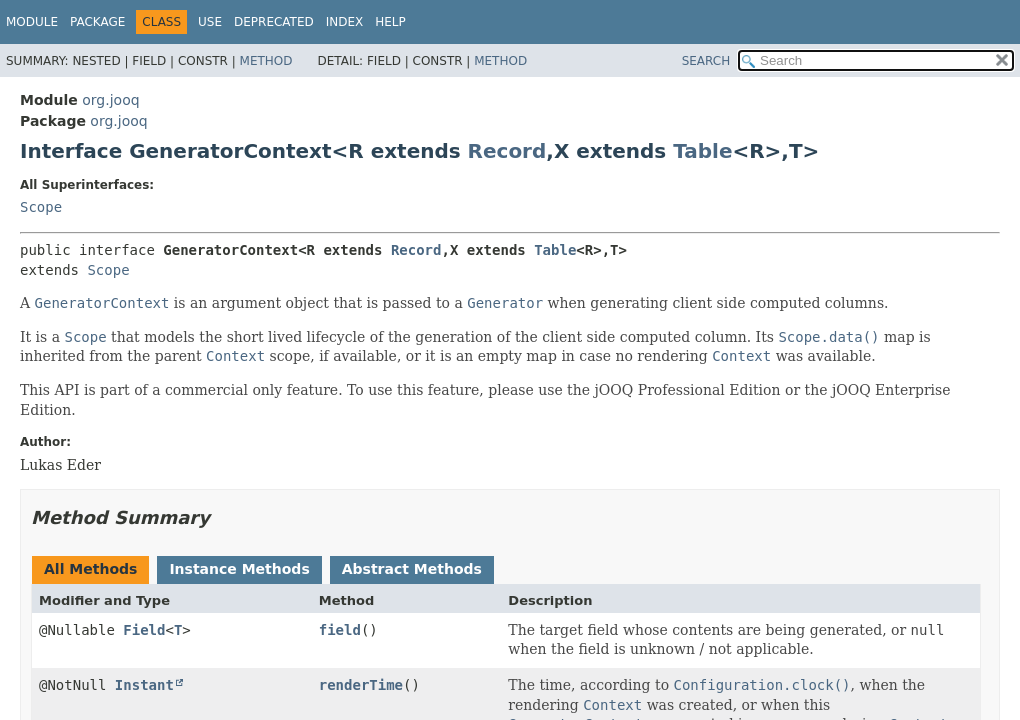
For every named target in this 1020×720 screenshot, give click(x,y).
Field (144, 630)
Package (97, 22)
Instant (144, 685)
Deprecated (274, 22)
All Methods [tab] (90, 569)
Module (32, 22)
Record (507, 151)
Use (210, 22)
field (340, 630)
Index (345, 22)
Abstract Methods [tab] (412, 569)
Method (266, 61)
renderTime (361, 685)
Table (702, 151)
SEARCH (706, 61)
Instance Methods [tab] (239, 569)
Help (390, 22)
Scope (41, 207)
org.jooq (110, 100)
